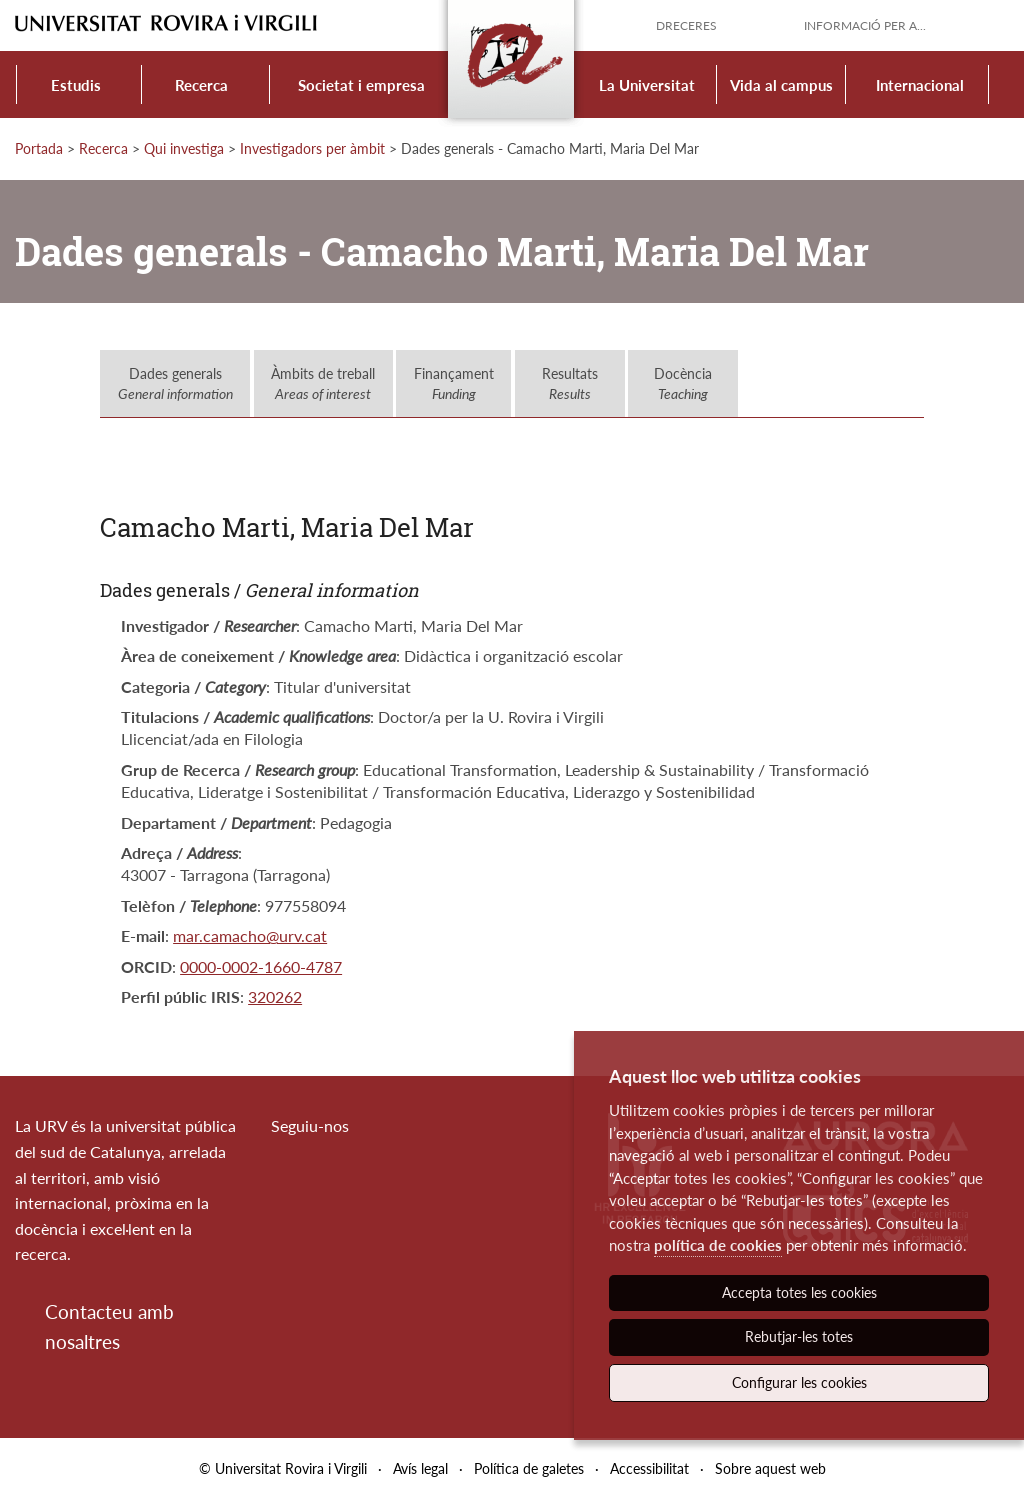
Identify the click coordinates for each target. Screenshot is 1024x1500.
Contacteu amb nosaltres (109, 1326)
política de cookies (718, 1245)
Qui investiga (184, 148)
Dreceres (686, 25)
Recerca (201, 85)
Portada (39, 148)
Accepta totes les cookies (799, 1292)
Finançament (454, 383)
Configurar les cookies (799, 1382)
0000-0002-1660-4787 (261, 966)
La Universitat (647, 85)
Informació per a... (865, 25)
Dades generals (175, 383)
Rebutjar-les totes (799, 1336)
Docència (683, 383)
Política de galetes (529, 1468)
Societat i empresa (361, 85)
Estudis (76, 85)
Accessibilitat (649, 1468)
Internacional (920, 85)
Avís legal (420, 1468)
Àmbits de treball (323, 383)
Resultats (570, 383)
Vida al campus (781, 85)
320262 (275, 996)
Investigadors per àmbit (312, 148)
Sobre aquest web (770, 1468)
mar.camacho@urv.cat (250, 935)
